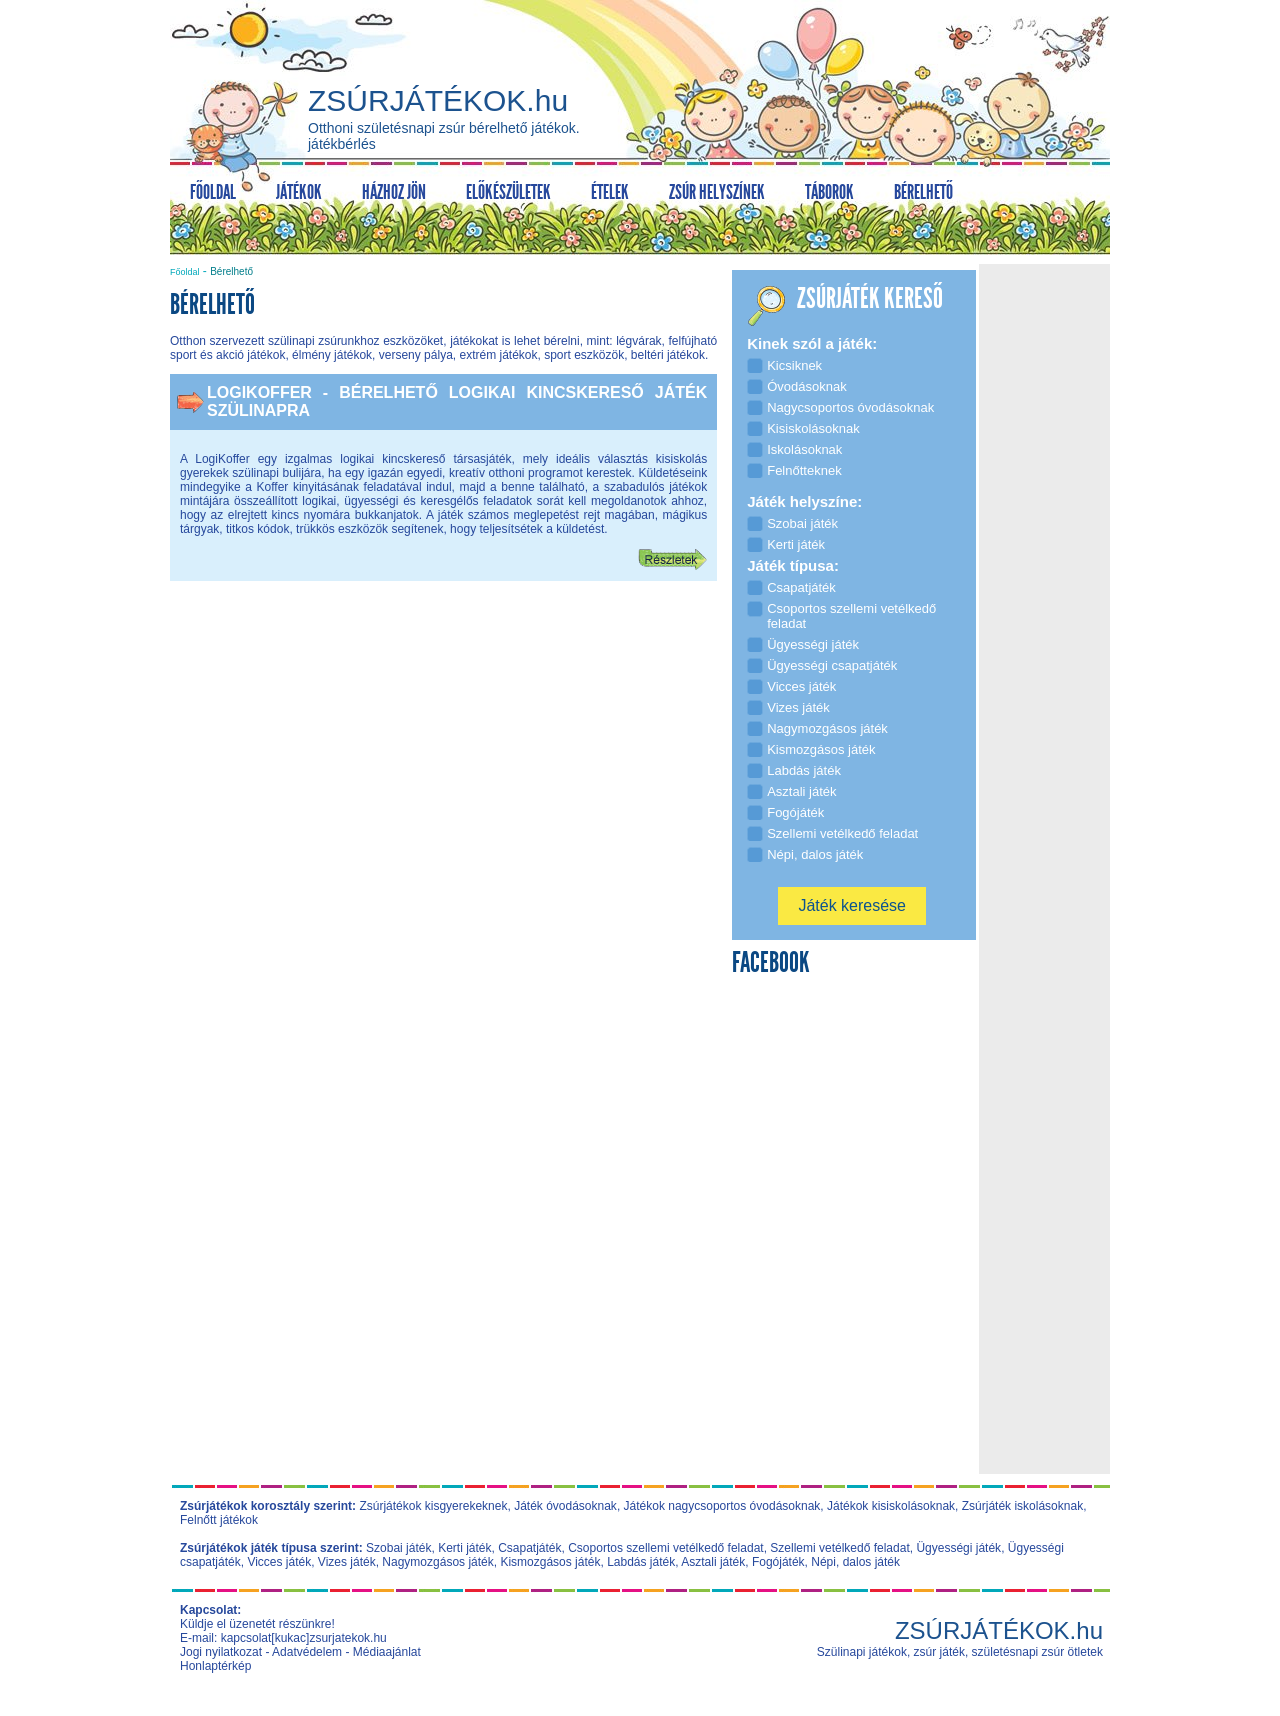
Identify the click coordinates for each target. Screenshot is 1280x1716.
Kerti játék (464, 1548)
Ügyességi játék (958, 1548)
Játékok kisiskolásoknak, (892, 1506)
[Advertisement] (444, 755)
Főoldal (185, 272)
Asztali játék (713, 1562)
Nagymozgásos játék (437, 1562)
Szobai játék (398, 1548)
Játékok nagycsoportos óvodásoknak (722, 1506)
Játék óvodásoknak (565, 1506)
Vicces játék (279, 1562)
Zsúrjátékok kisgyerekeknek (433, 1506)
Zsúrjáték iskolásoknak (1022, 1506)
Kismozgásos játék (550, 1562)
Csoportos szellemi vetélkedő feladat (665, 1548)
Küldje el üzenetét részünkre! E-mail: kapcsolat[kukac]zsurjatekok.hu (283, 1631)
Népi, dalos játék (855, 1562)
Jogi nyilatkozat (221, 1652)
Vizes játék (347, 1562)
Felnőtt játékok (219, 1520)
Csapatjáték (529, 1548)
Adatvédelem (307, 1652)
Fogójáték (778, 1562)
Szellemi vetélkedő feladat (839, 1548)
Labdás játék (641, 1562)
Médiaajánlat (387, 1652)
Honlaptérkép (215, 1666)
